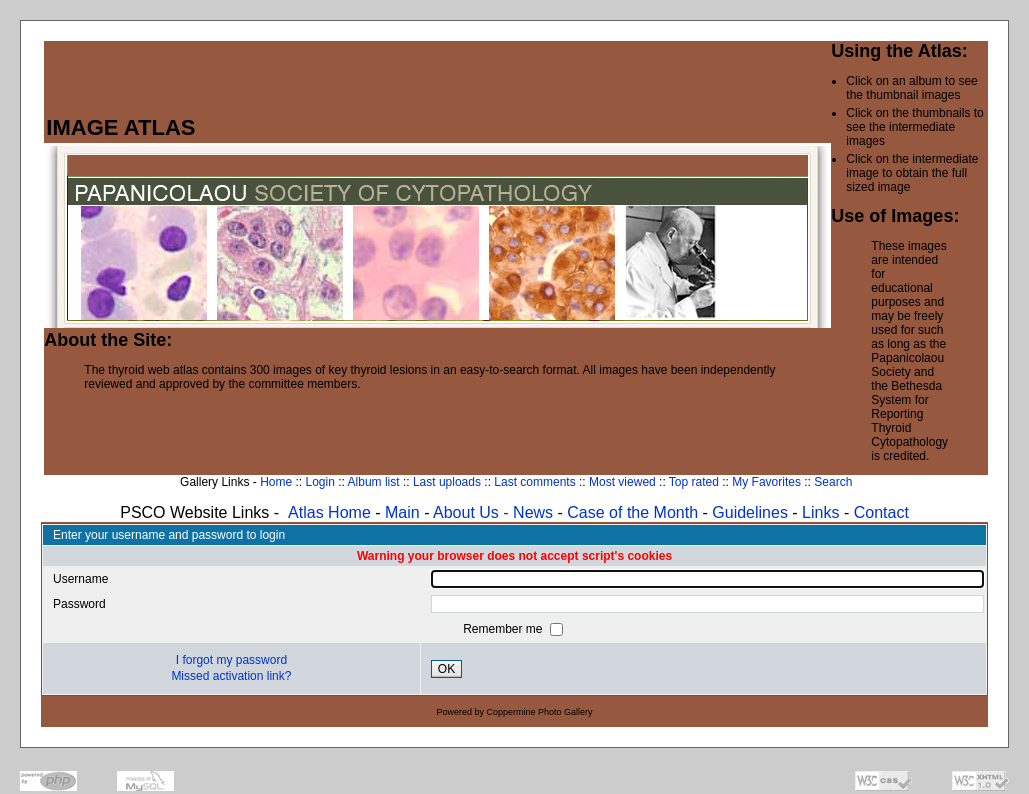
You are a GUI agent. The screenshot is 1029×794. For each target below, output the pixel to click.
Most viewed (622, 482)
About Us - (473, 512)
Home (276, 482)
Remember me (504, 629)
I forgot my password (231, 660)
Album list (374, 482)
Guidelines (750, 512)
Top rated (694, 482)
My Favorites (766, 482)
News (533, 512)
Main (402, 512)
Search (833, 482)
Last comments (534, 482)
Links (820, 512)
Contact (881, 512)
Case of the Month (634, 512)
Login (319, 482)
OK (446, 669)
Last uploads (447, 482)
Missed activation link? (231, 676)
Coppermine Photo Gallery (540, 712)
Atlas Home (329, 512)
